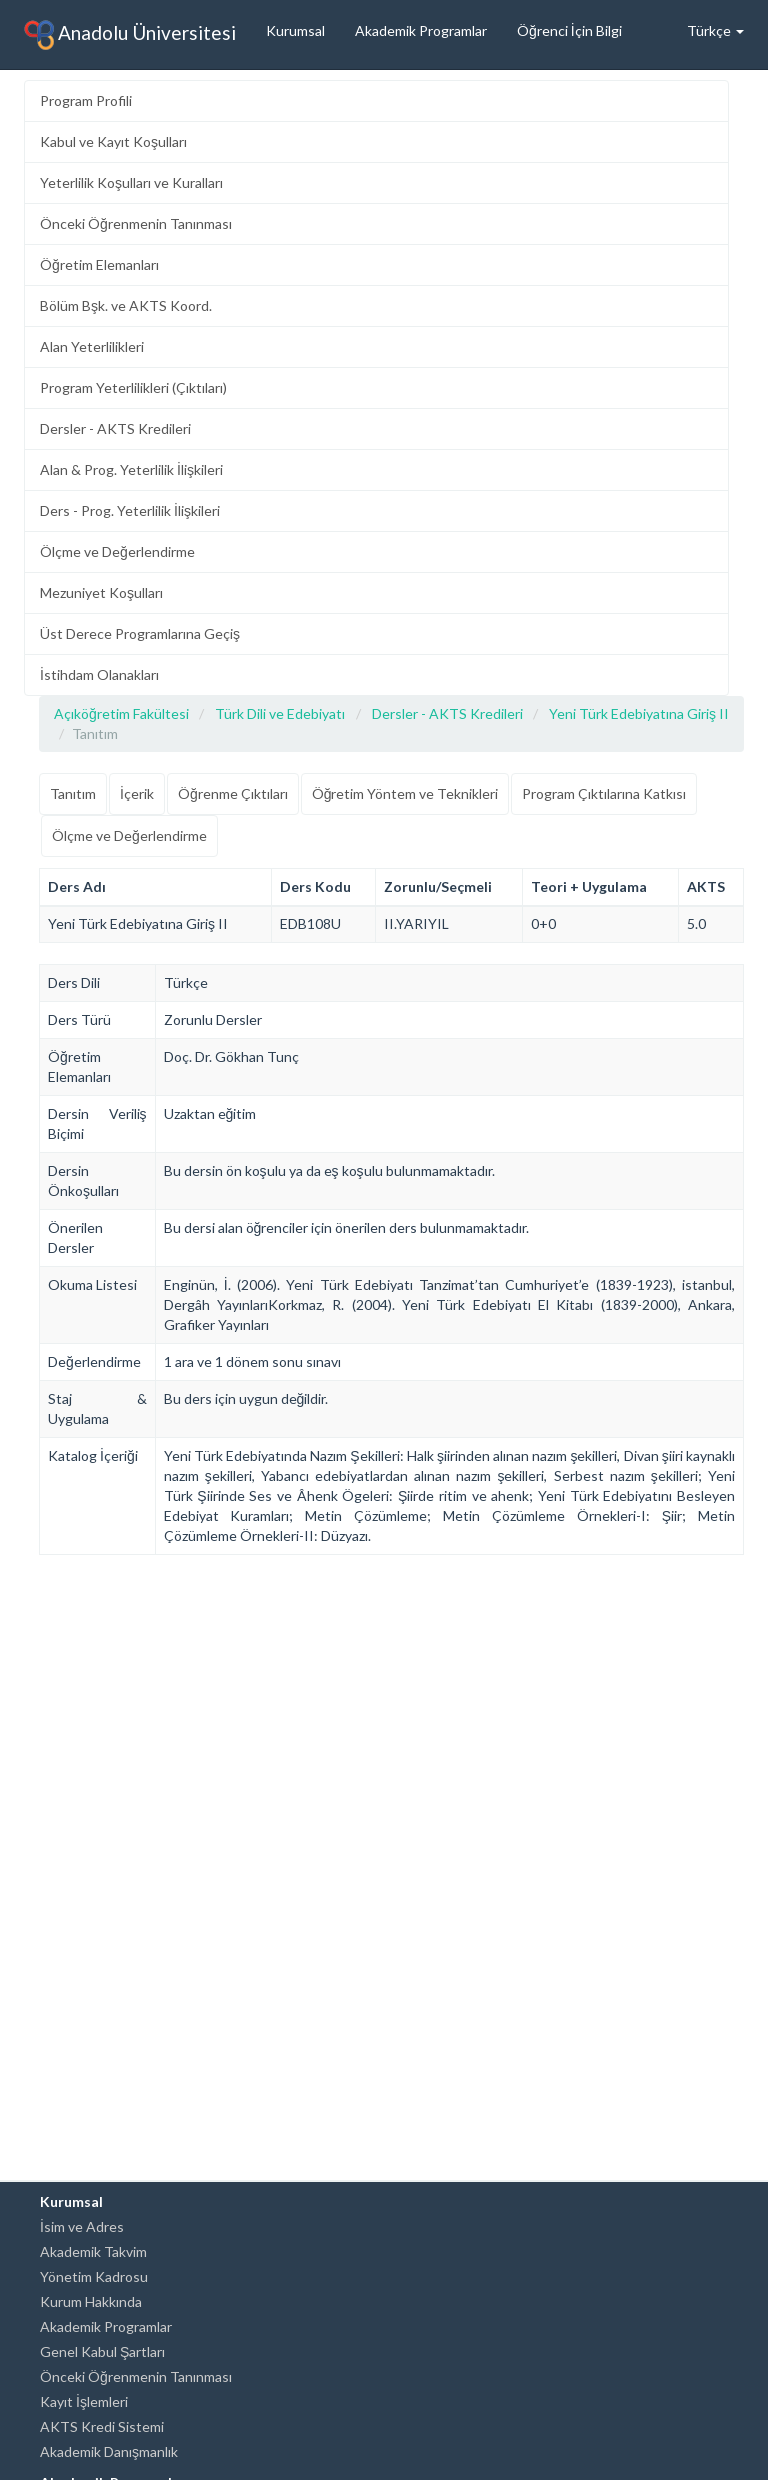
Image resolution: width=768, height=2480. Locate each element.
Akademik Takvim (93, 2251)
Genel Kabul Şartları (102, 2351)
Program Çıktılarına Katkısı (604, 793)
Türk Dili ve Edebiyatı (280, 713)
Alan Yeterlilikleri (92, 346)
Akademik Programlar (421, 30)
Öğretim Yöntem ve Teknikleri (405, 793)
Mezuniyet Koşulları (101, 592)
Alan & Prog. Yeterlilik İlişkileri (131, 469)
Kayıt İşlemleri (84, 2401)
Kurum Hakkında (91, 2301)
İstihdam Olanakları (99, 674)
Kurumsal (295, 30)
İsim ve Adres (82, 2226)
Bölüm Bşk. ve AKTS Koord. (126, 305)
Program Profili (86, 100)
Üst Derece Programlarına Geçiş (140, 633)
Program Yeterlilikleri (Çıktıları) (133, 387)
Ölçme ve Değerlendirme (117, 551)
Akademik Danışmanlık (109, 2451)
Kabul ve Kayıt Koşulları (113, 141)
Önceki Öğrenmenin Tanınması (136, 223)
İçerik (137, 793)
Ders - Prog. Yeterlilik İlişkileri (130, 510)
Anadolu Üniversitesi (130, 35)
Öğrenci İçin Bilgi (569, 30)
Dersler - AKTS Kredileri (115, 428)
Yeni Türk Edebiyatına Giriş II (639, 713)
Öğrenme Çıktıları (233, 793)
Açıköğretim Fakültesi (121, 713)
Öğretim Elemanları (99, 264)
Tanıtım (73, 793)
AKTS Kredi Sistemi (102, 2426)
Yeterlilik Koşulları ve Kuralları (131, 182)
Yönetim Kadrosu (94, 2276)
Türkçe (715, 30)
